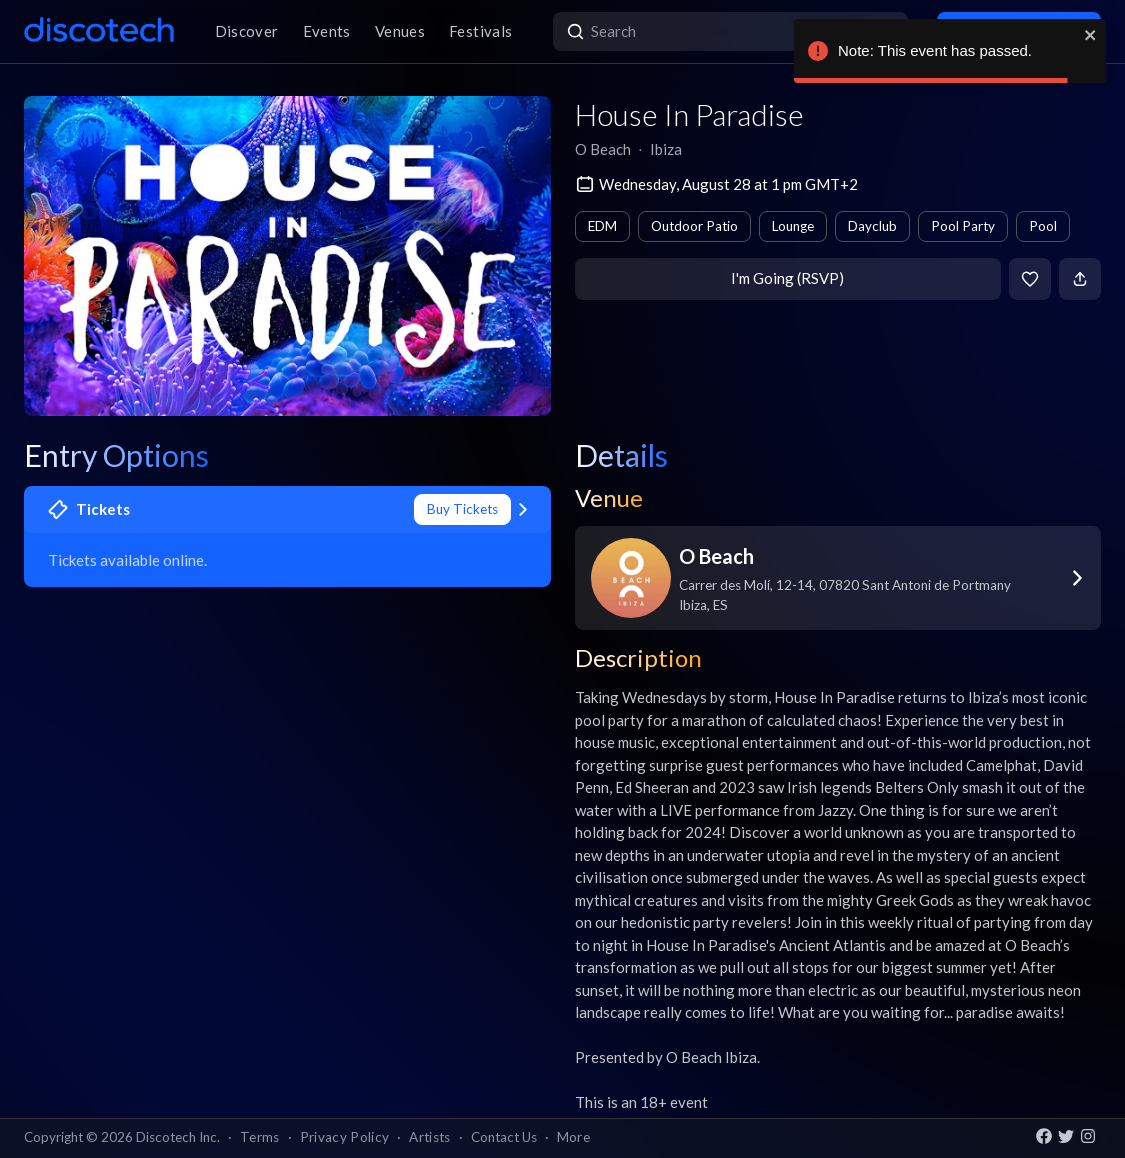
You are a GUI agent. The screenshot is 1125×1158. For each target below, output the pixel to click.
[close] (1091, 35)
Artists (429, 1137)
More (573, 1137)
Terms (260, 1137)
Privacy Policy (345, 1137)
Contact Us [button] (504, 1137)
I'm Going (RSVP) (787, 278)
